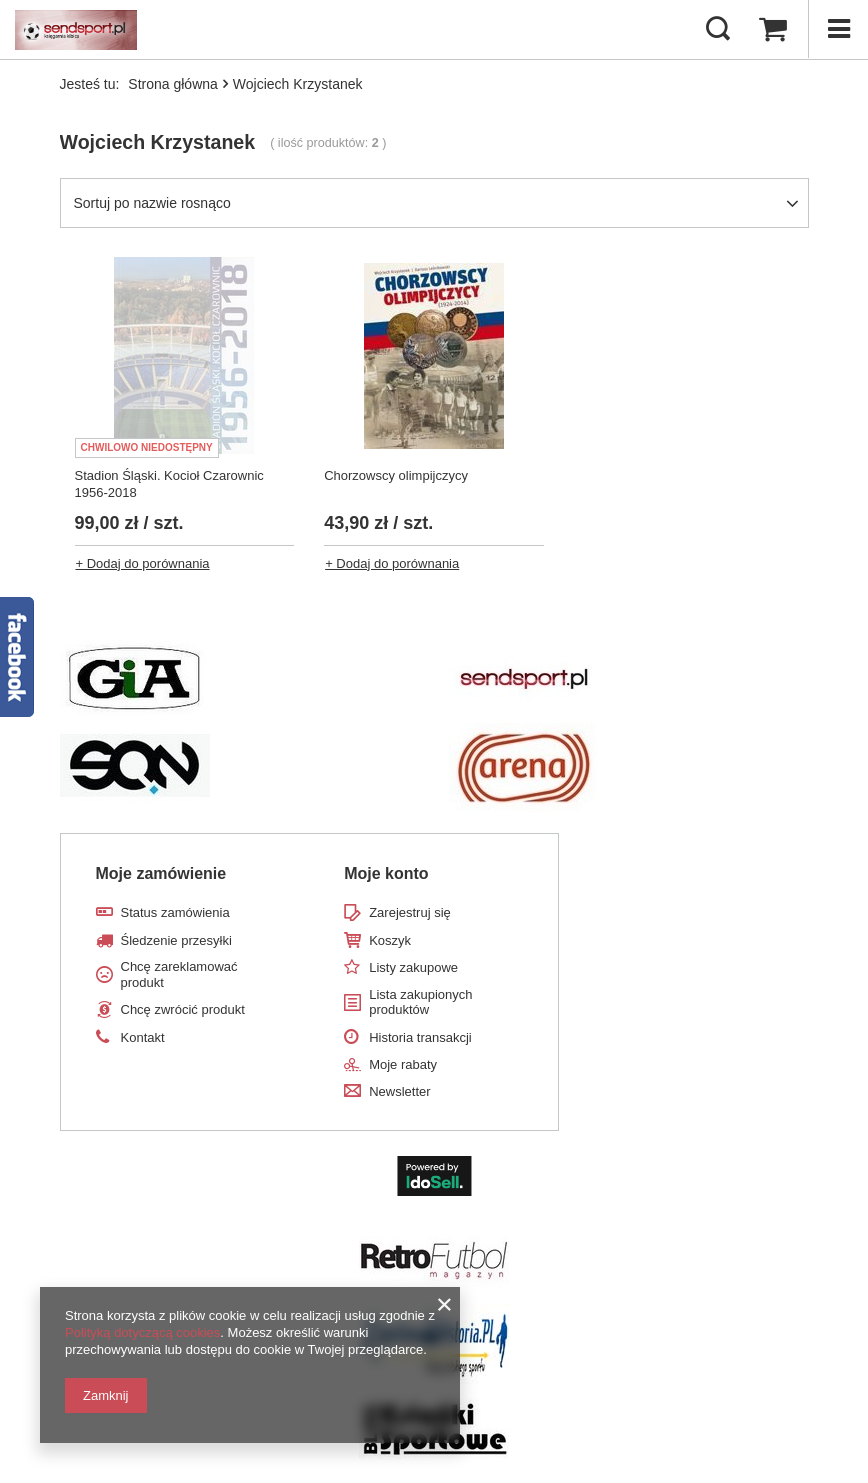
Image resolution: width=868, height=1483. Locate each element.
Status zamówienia (175, 912)
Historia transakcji (420, 1037)
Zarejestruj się (410, 912)
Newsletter (399, 1091)
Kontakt (143, 1037)
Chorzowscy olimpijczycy (396, 475)
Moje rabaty (403, 1064)
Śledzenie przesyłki (176, 940)
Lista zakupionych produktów (420, 1002)
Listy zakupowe (413, 967)
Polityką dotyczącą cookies (142, 1332)
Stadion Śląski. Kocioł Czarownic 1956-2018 (169, 484)
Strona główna (173, 84)
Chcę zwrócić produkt (183, 1009)
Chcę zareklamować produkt (179, 974)
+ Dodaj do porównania (143, 563)
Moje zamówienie (161, 873)
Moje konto (386, 873)
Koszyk (390, 940)
